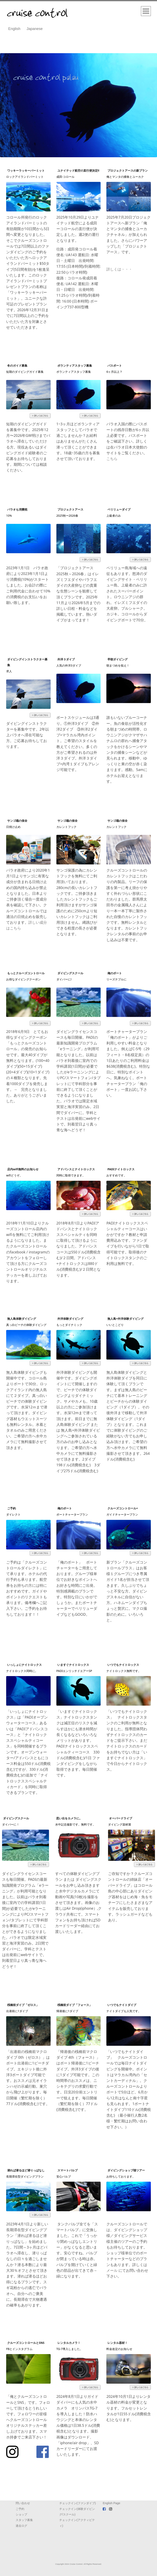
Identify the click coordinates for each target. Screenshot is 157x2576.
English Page (111, 2503)
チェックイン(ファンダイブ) (77, 2503)
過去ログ (21, 2525)
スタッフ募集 (24, 2520)
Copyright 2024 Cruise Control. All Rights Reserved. (78, 2564)
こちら (111, 458)
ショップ (21, 2514)
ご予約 (20, 2509)
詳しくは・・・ (119, 269)
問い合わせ (23, 2503)
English (14, 29)
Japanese (35, 29)
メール (111, 2270)
